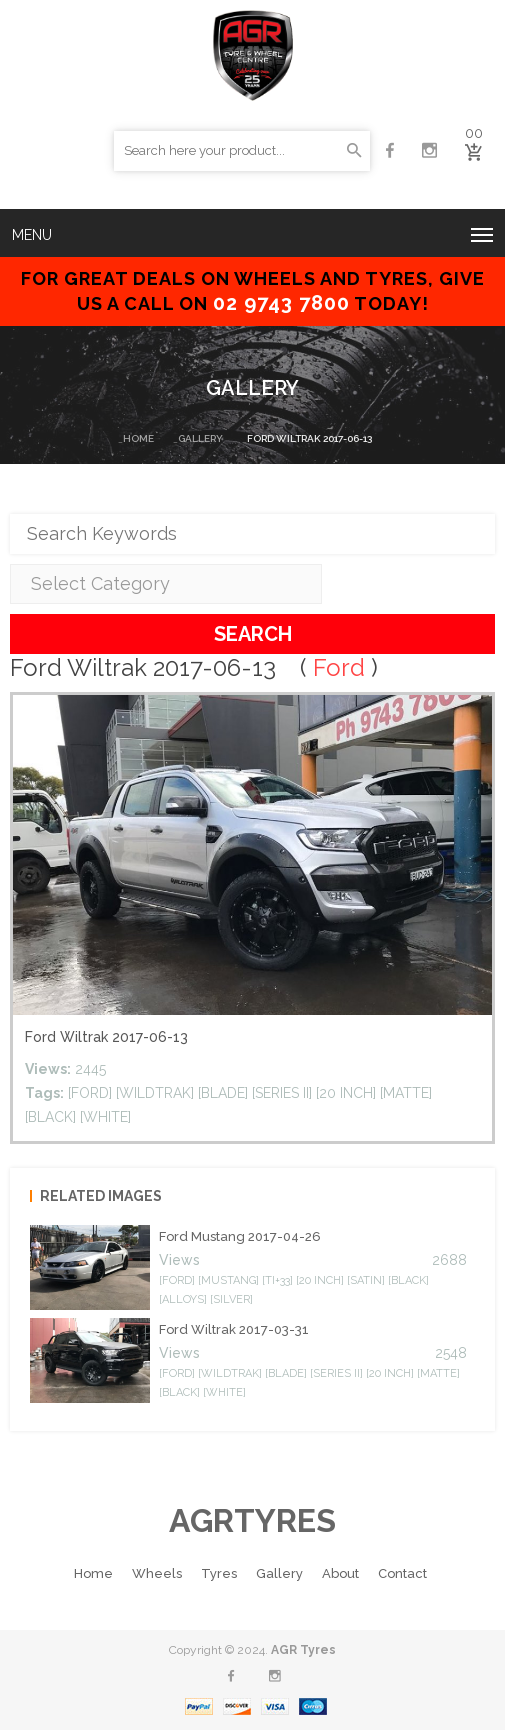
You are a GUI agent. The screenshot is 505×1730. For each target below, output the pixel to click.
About (340, 1573)
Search (253, 634)
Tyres (219, 1573)
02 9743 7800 (281, 303)
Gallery (200, 438)
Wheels (157, 1573)
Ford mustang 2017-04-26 (240, 1236)
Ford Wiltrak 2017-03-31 (234, 1329)
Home (138, 438)
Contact (402, 1573)
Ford (339, 667)
